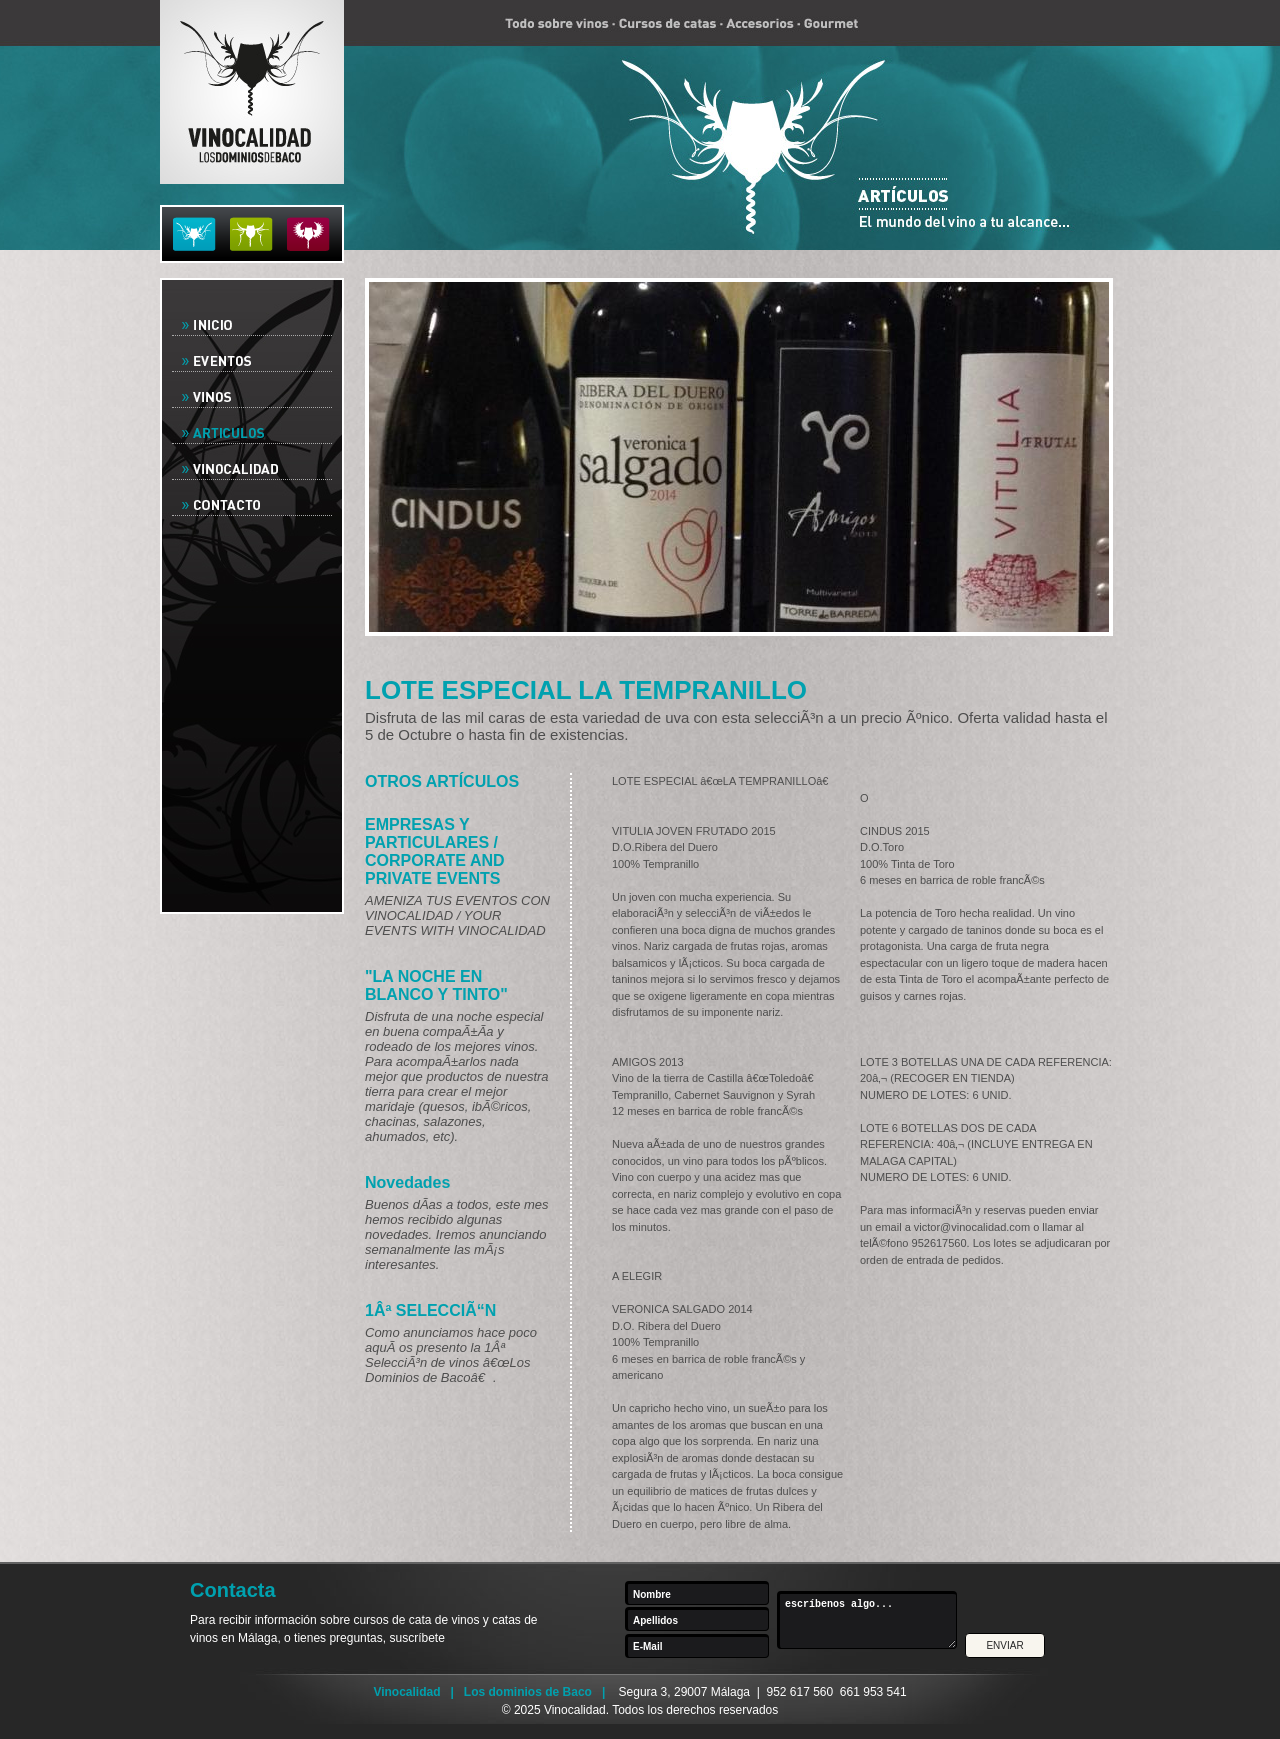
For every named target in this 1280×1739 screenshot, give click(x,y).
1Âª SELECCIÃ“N (430, 1310)
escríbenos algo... (872, 1620)
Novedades (407, 1182)
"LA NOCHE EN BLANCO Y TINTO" (436, 985)
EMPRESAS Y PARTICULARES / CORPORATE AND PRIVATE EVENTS (435, 851)
